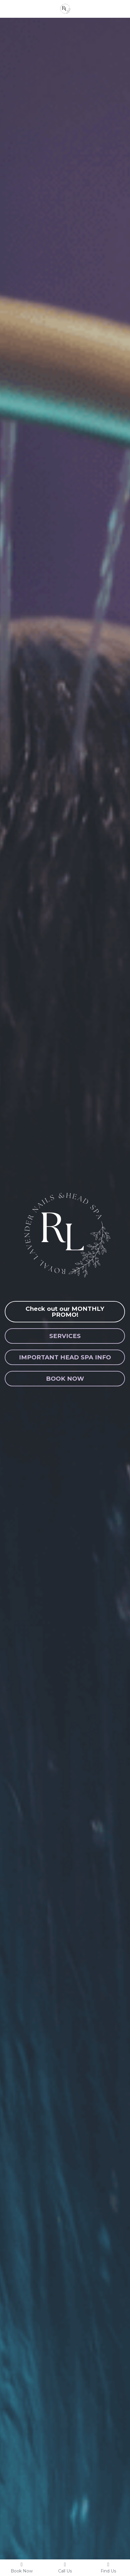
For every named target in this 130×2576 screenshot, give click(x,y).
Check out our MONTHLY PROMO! (65, 1311)
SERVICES (65, 1336)
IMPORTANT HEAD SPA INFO (65, 1357)
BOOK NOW (65, 1378)
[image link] (65, 8)
